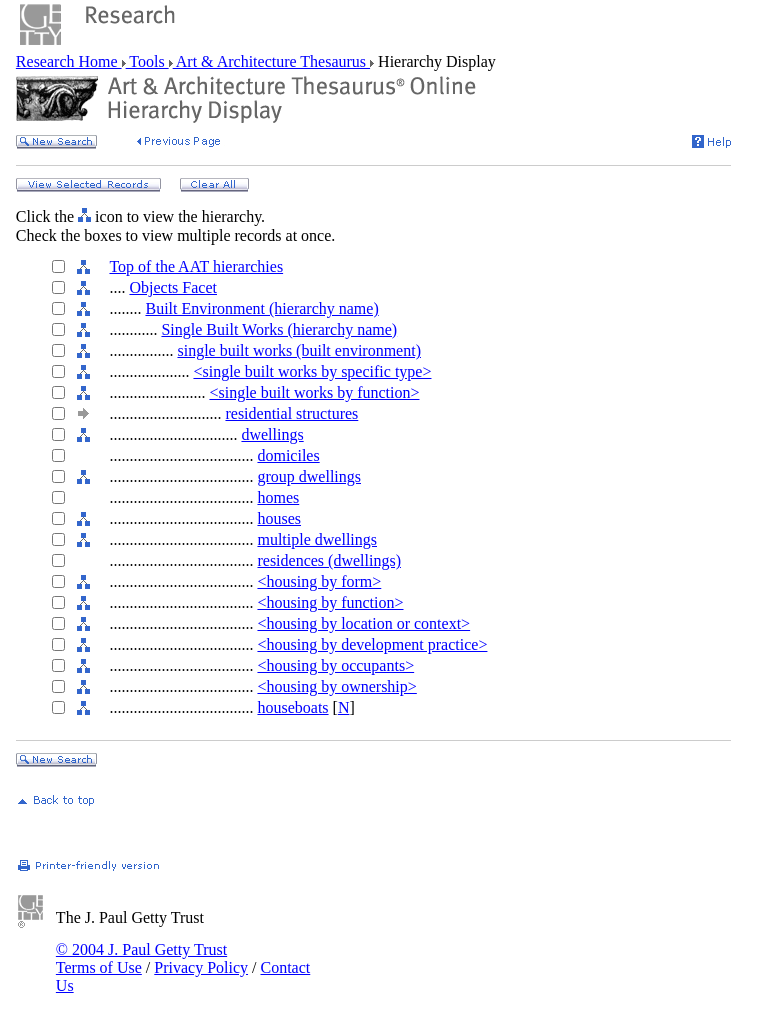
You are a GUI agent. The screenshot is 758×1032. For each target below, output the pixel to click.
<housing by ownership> (336, 686)
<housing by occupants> (335, 665)
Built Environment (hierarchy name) (261, 308)
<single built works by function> (314, 392)
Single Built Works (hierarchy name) (279, 329)
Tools (147, 61)
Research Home (69, 61)
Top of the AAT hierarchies (196, 266)
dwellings (272, 434)
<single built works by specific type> (312, 371)
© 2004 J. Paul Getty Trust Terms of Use (141, 958)
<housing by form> (319, 581)
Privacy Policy (201, 967)
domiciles (288, 455)
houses (279, 518)
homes (278, 497)
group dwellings (309, 476)
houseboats (292, 707)
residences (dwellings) (329, 560)
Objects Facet (173, 287)
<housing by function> (330, 602)
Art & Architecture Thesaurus (271, 61)
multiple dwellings (317, 539)
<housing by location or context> (363, 623)
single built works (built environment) (299, 350)
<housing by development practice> (372, 644)
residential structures (291, 413)
